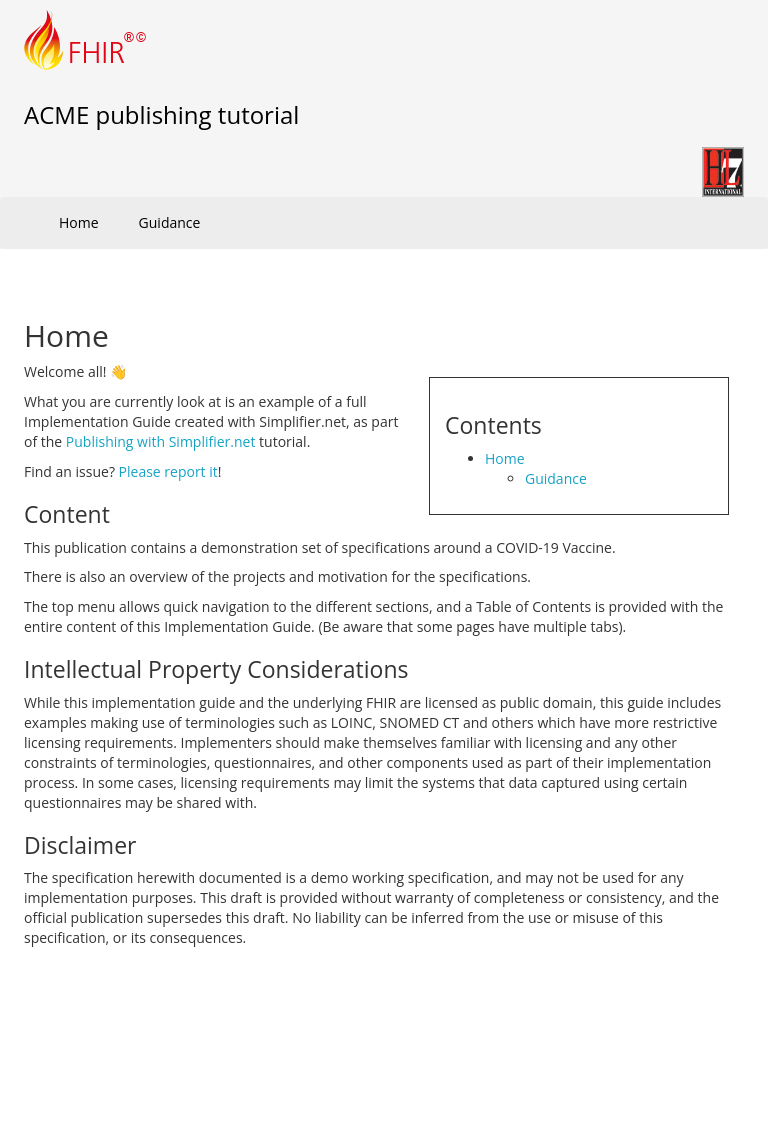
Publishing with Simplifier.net (161, 441)
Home (79, 222)
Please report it (168, 471)
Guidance (170, 222)
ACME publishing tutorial (161, 114)
